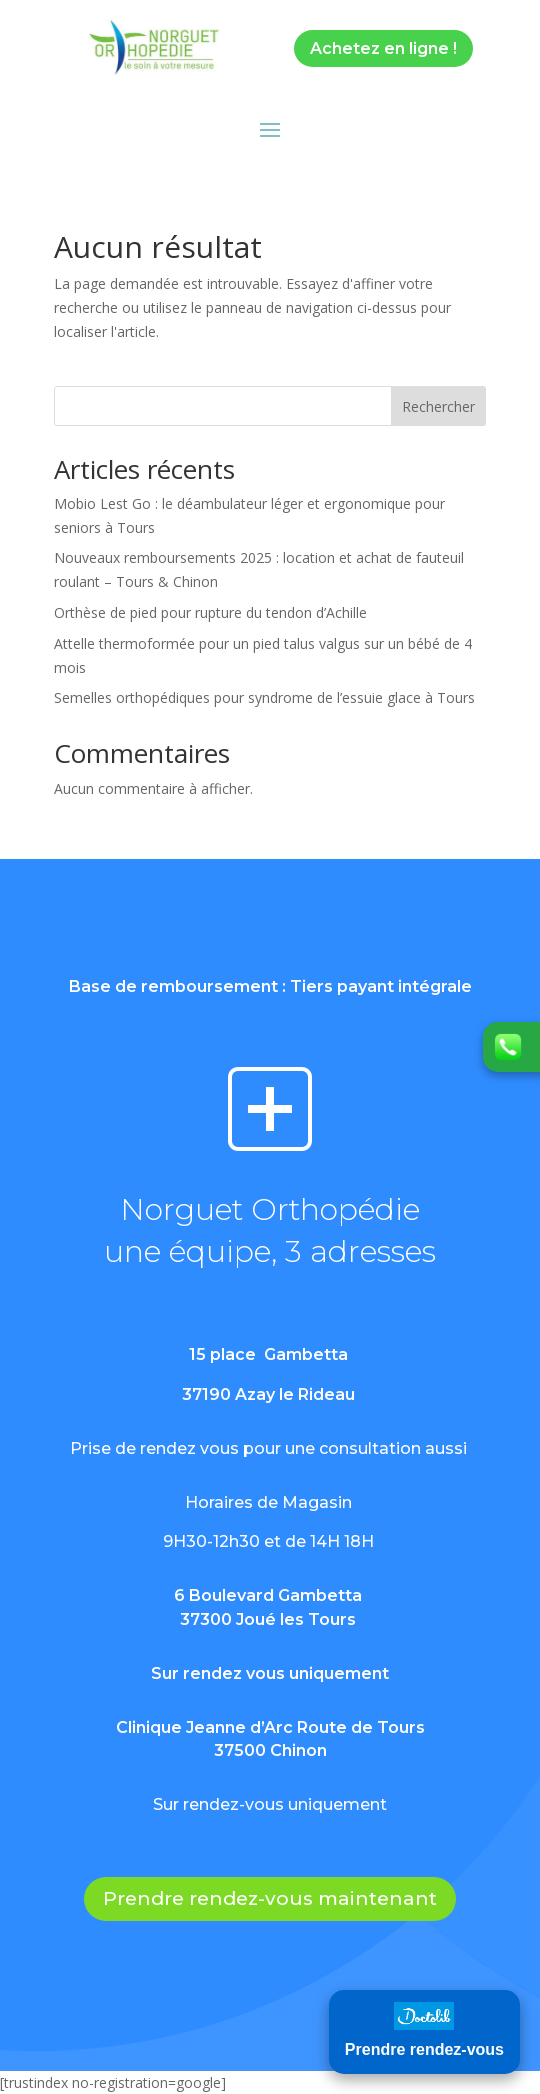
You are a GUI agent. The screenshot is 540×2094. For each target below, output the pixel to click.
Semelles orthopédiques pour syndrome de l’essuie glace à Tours (264, 697)
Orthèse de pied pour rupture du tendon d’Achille (210, 612)
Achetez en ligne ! (383, 48)
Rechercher (438, 406)
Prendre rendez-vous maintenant (270, 1898)
